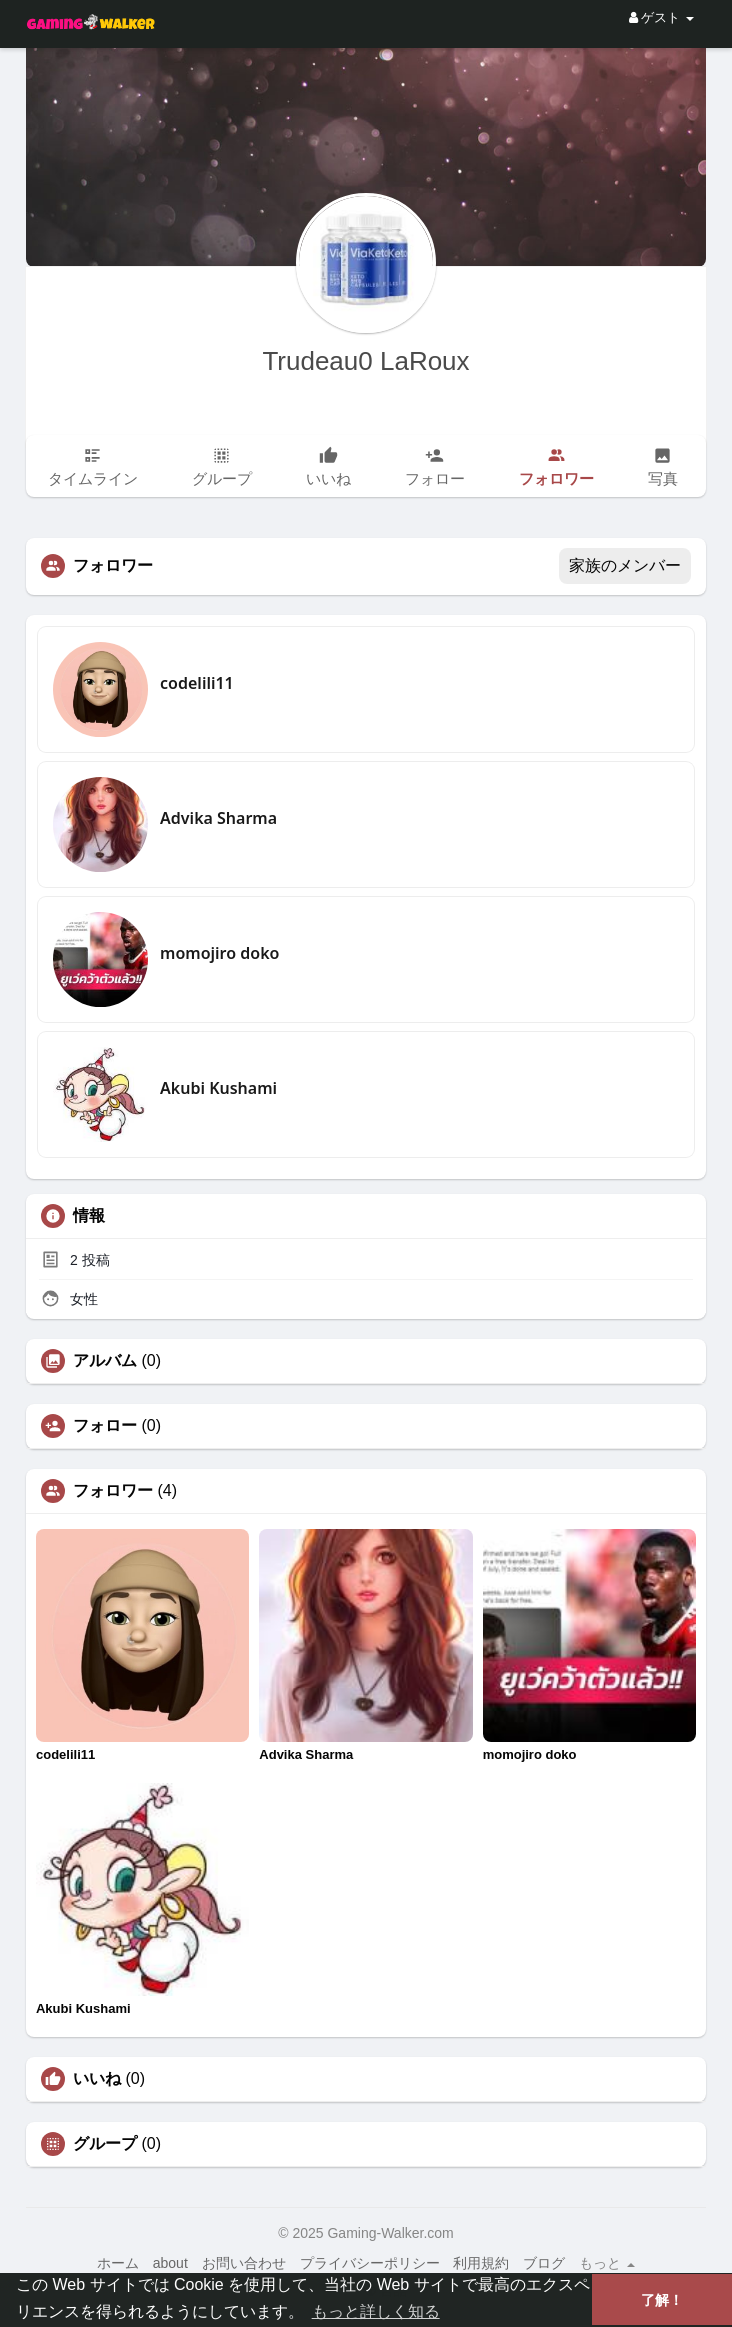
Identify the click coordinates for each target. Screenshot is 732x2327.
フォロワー (113, 1491)
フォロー (105, 1426)
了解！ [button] (662, 2300)
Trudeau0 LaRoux (365, 361)
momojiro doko (219, 953)
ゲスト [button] (661, 17)
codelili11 (197, 683)
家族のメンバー (625, 565)
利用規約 (481, 2263)
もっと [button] (607, 2263)
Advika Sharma (218, 818)
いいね (97, 2079)
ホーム (118, 2263)
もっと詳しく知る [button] (376, 2311)
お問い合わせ (244, 2263)
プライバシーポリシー (370, 2263)
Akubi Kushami (218, 1088)
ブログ (544, 2263)
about (170, 2263)
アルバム (105, 1361)
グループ (105, 2144)
